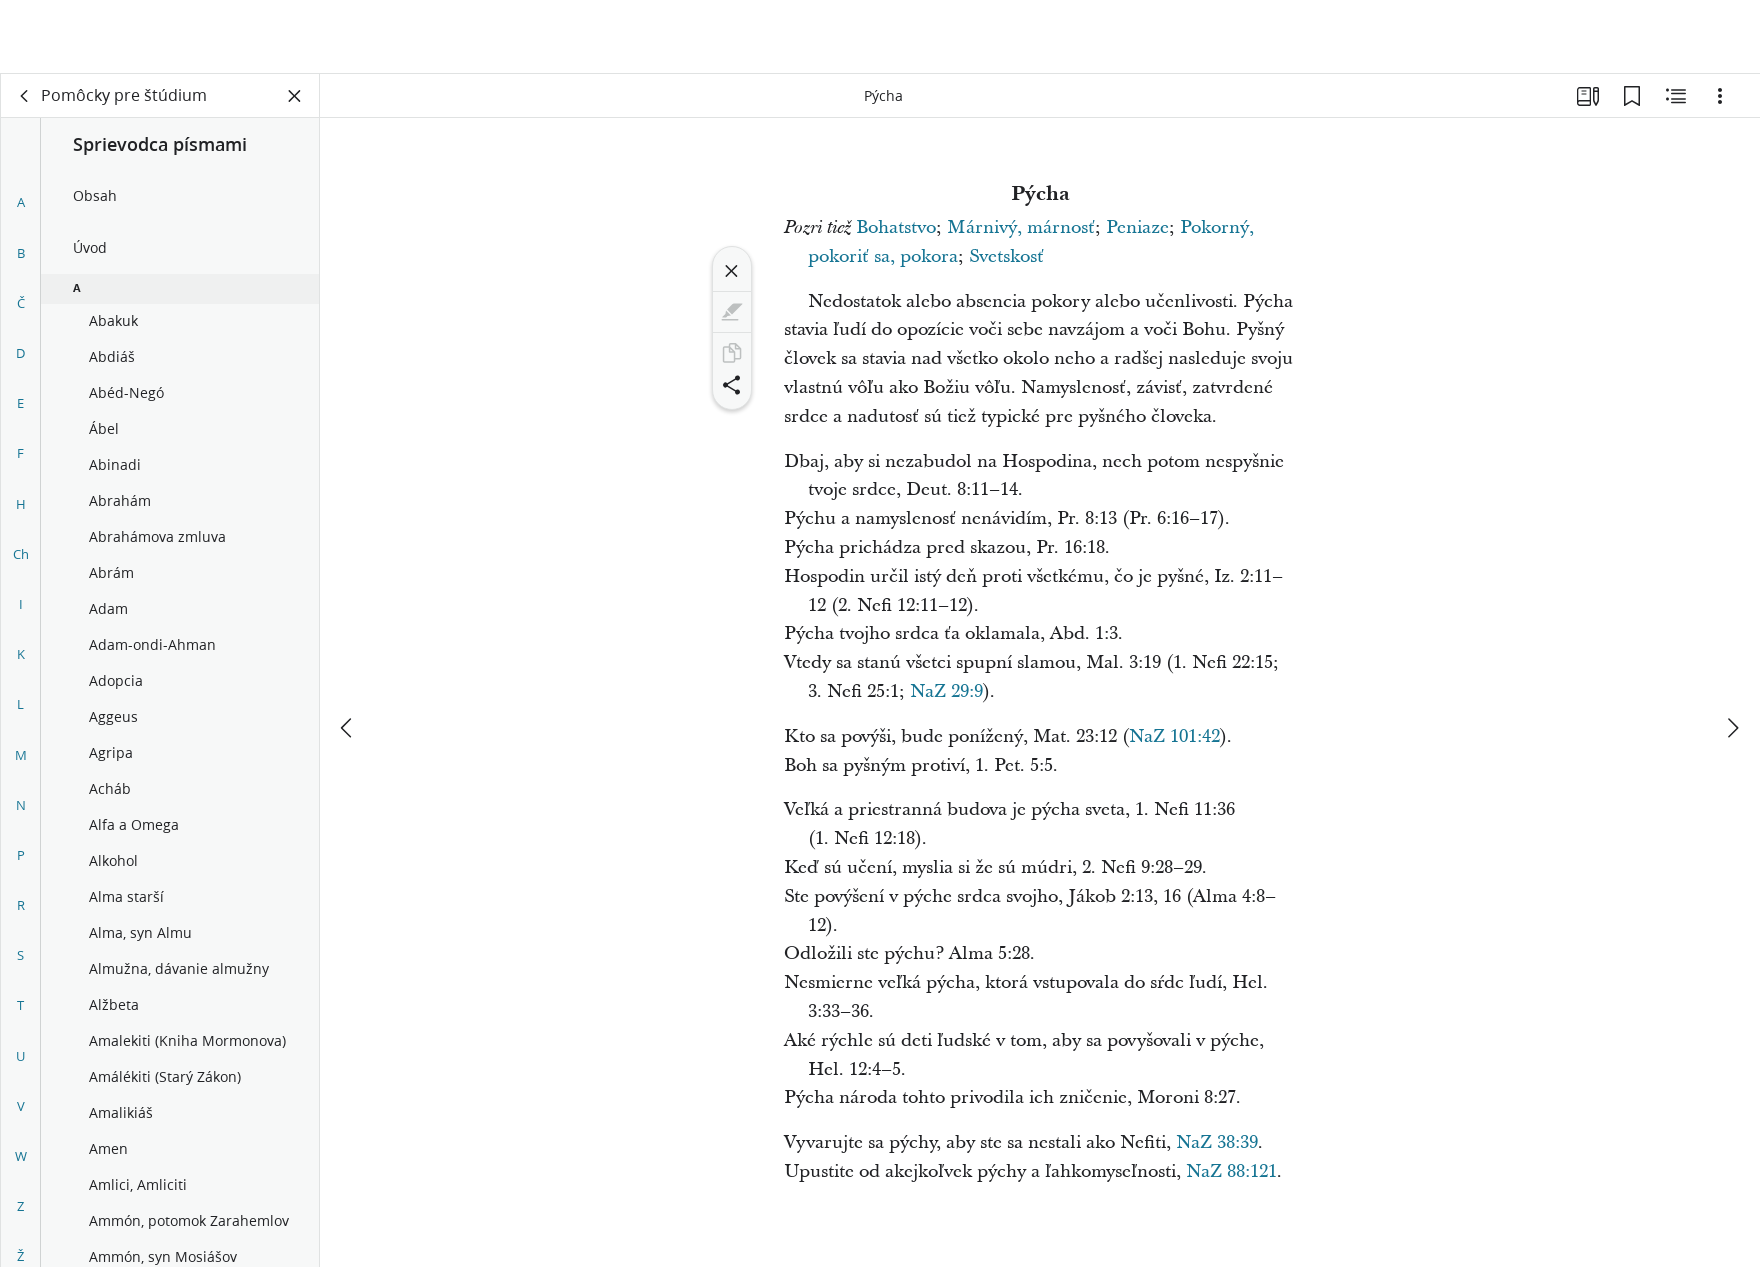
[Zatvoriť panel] (295, 96)
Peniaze (1137, 227)
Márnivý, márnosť (1021, 227)
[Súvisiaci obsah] (1676, 96)
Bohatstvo (896, 227)
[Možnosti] (1720, 96)
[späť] (25, 96)
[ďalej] (1732, 654)
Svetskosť (1006, 256)
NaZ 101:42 (1174, 736)
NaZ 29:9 (946, 691)
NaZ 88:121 (1231, 1171)
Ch (21, 554)
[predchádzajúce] (348, 654)
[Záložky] (1632, 96)
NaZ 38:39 (1217, 1142)
